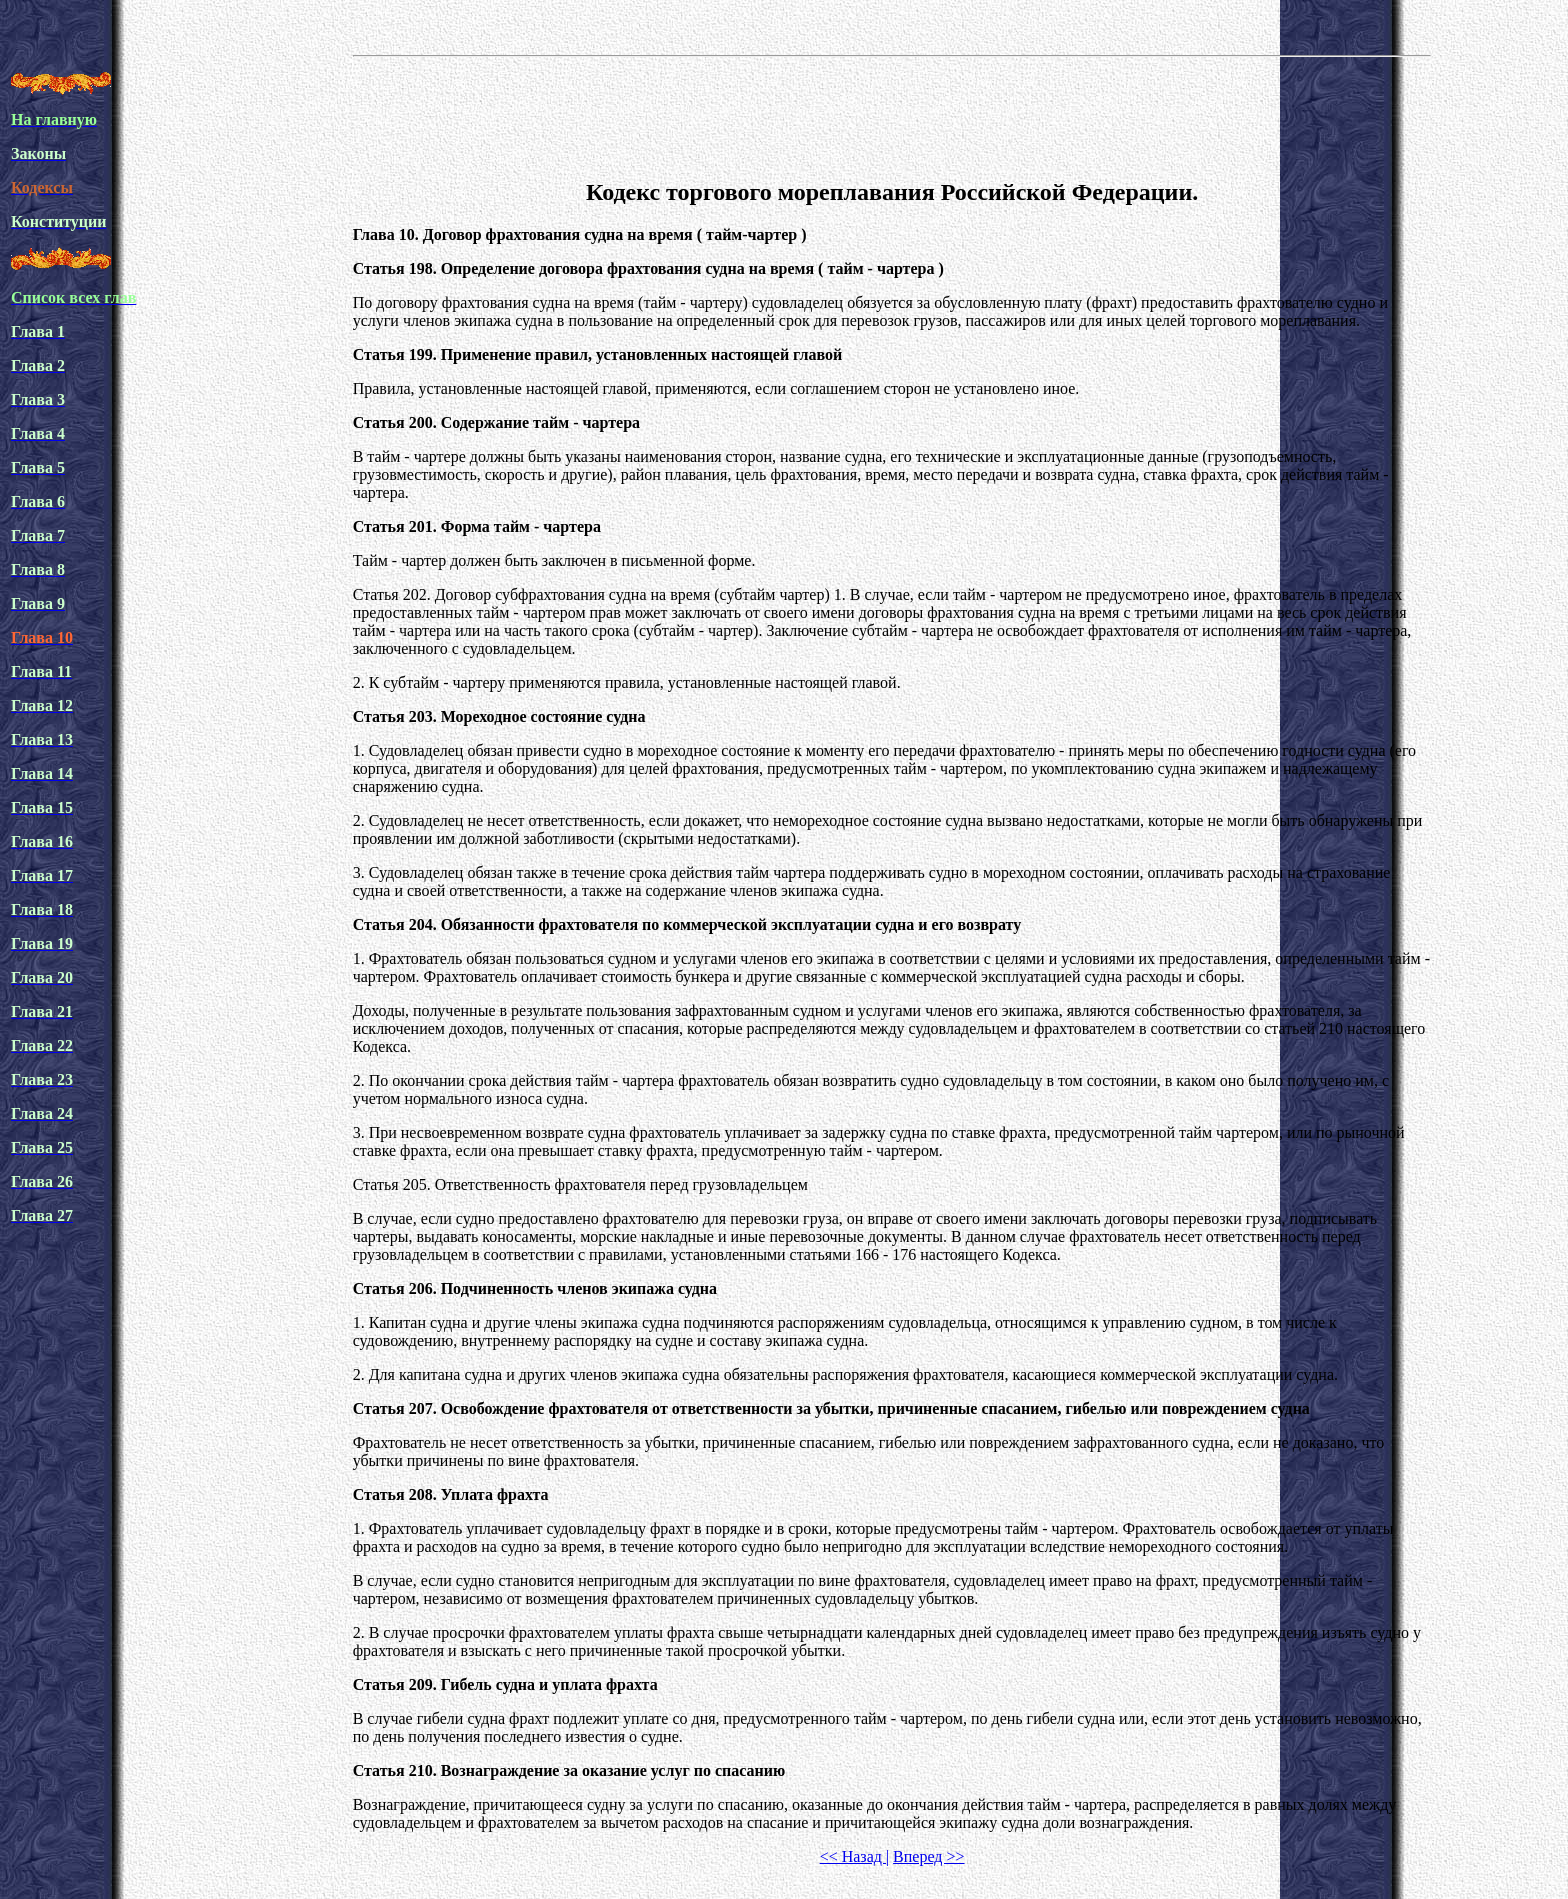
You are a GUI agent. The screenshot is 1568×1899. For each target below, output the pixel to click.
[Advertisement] (892, 114)
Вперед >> (928, 1856)
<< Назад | (854, 1856)
